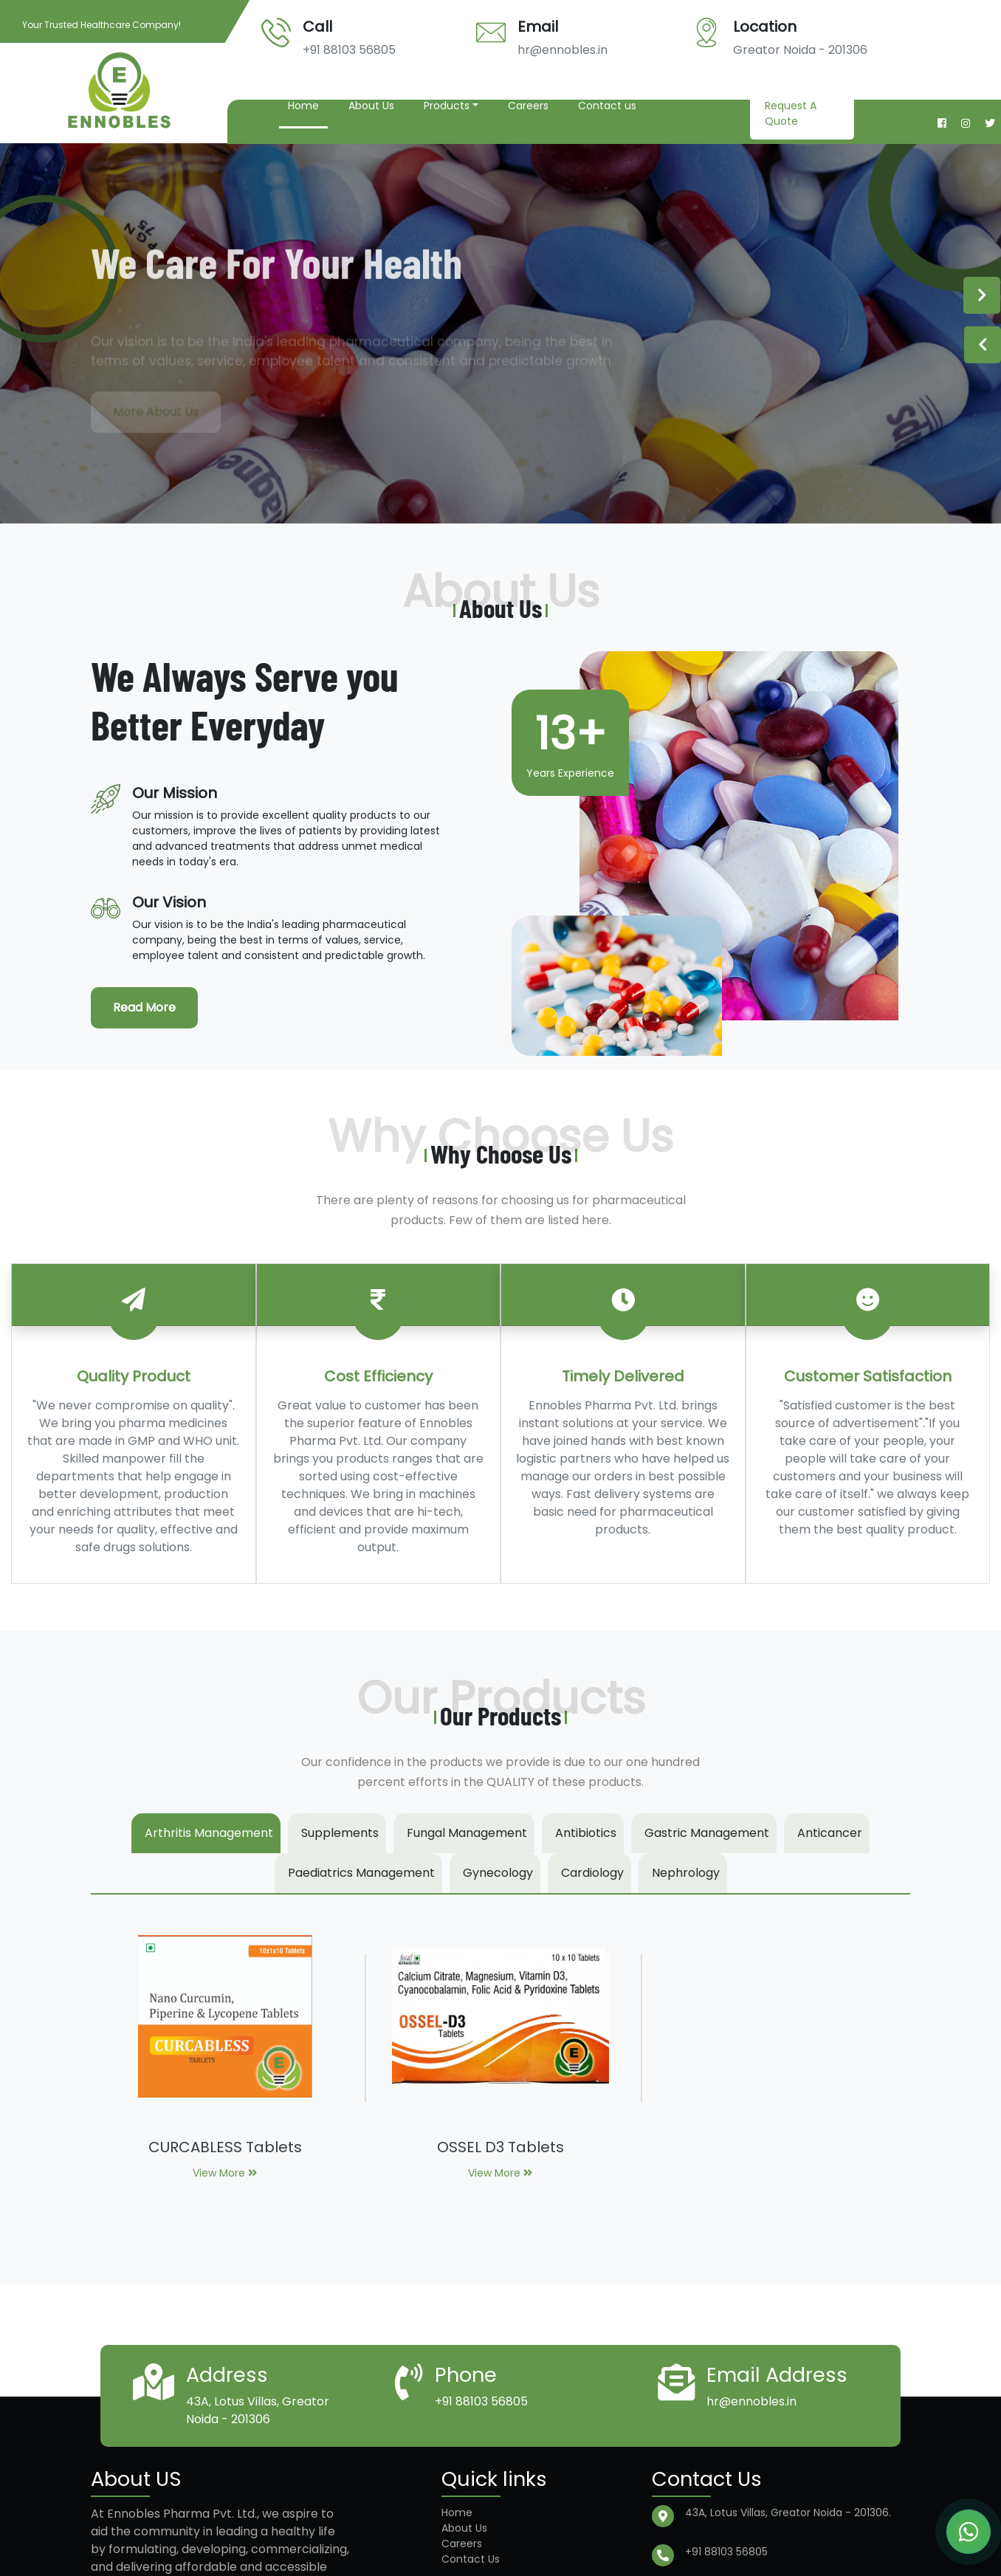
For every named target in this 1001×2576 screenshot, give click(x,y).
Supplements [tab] (340, 1832)
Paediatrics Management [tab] (361, 1872)
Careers (528, 105)
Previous (982, 344)
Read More (144, 1007)
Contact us (607, 105)
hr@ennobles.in (562, 49)
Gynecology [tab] (498, 1872)
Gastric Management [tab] (706, 1832)
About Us (371, 105)
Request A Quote (790, 113)
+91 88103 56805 (349, 49)
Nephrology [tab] (686, 1872)
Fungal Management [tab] (467, 1832)
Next (981, 295)
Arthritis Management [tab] (209, 1832)
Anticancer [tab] (829, 1832)
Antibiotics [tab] (585, 1832)
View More (225, 2172)
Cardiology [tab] (592, 1872)
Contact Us (470, 2559)
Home (303, 105)
